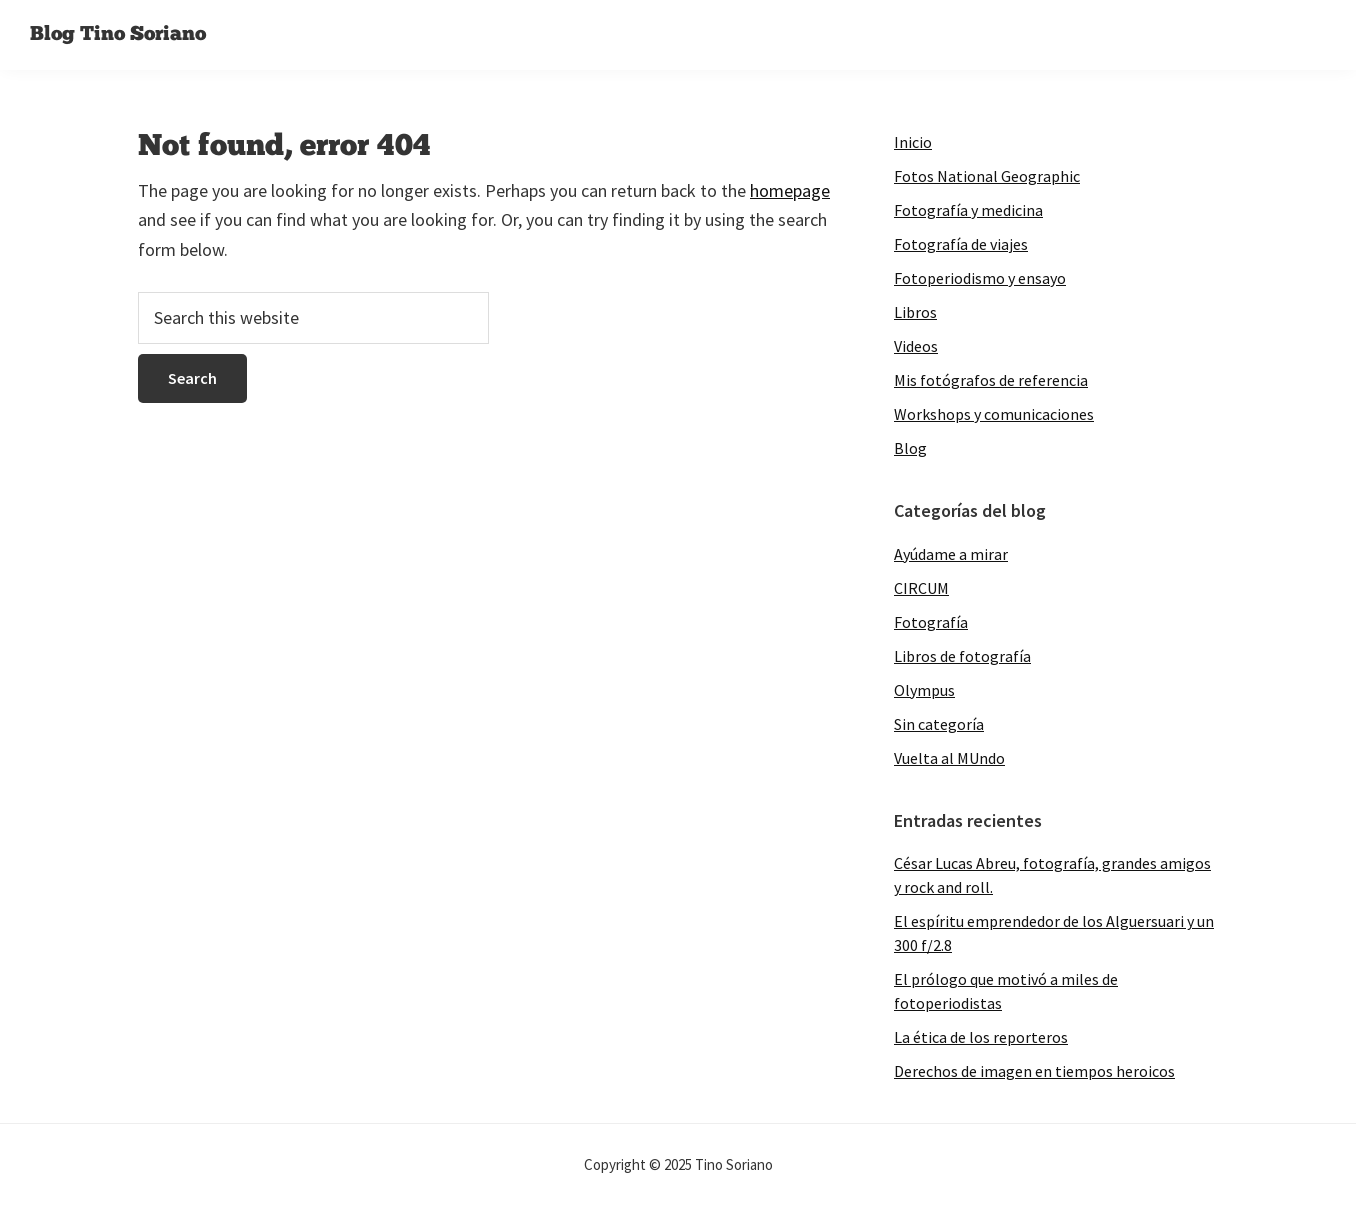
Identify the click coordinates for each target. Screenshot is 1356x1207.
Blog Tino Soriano (118, 35)
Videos (916, 346)
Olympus (924, 690)
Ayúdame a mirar (951, 554)
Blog (910, 448)
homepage (790, 190)
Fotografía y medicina (968, 210)
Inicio (913, 142)
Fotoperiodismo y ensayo (980, 278)
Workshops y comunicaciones (994, 414)
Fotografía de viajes (961, 244)
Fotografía (931, 622)
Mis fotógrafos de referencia (991, 380)
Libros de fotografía (962, 656)
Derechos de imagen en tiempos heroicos (1034, 1071)
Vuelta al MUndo (949, 758)
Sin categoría (939, 724)
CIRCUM (921, 588)
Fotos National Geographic (987, 176)
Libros (915, 312)
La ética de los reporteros (981, 1037)
